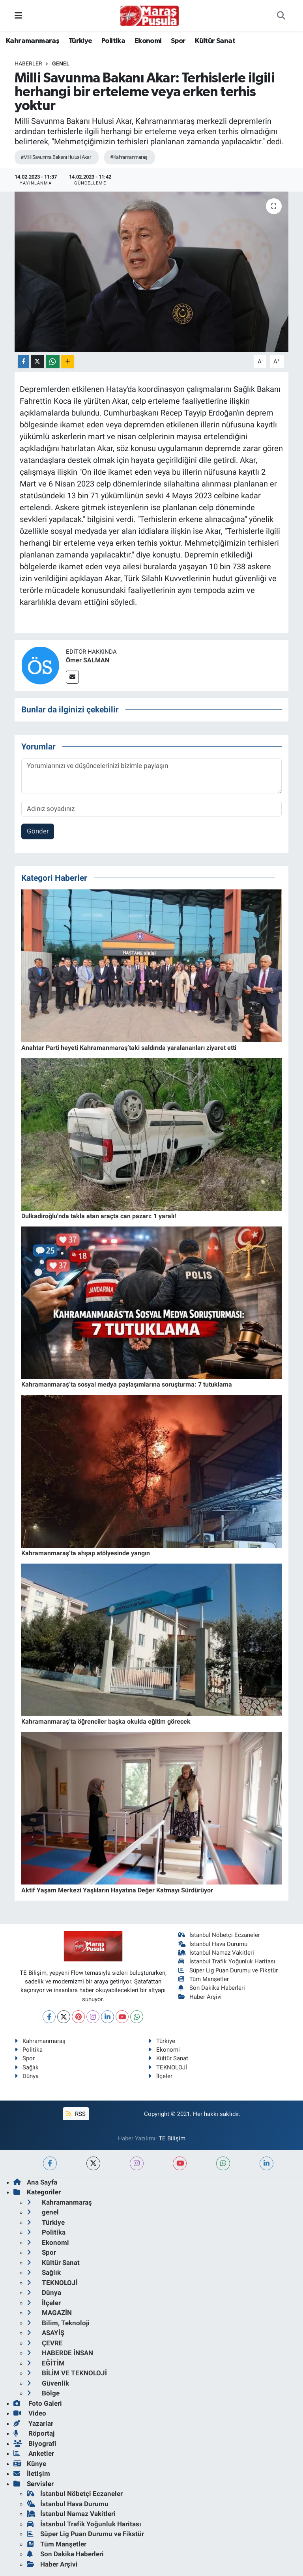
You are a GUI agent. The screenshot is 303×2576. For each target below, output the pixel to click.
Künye (29, 2464)
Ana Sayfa (35, 2182)
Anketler (33, 2453)
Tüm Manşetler (203, 1979)
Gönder (38, 831)
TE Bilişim (172, 2138)
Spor (178, 41)
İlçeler (160, 2076)
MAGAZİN (49, 2313)
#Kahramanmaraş (128, 157)
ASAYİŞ (45, 2333)
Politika (113, 41)
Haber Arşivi (200, 1996)
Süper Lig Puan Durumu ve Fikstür (228, 1970)
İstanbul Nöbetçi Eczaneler (219, 1935)
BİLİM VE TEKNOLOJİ (67, 2373)
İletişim (31, 2473)
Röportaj (33, 2433)
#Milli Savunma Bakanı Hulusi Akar (56, 157)
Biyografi (34, 2443)
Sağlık (27, 2067)
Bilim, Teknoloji (58, 2323)
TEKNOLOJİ (167, 2067)
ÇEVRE (45, 2343)
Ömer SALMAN (87, 660)
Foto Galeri (37, 2403)
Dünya (27, 2076)
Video (29, 2413)
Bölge (43, 2393)
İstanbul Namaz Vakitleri (216, 1952)
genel (60, 63)
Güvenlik (48, 2383)
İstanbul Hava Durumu (213, 1944)
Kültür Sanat (215, 41)
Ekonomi (148, 41)
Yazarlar (33, 2423)
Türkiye (80, 41)
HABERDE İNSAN (60, 2353)
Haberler (28, 63)
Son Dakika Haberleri (211, 1987)
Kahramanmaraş (32, 41)
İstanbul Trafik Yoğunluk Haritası (227, 1961)
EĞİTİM (46, 2363)
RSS (75, 2113)
